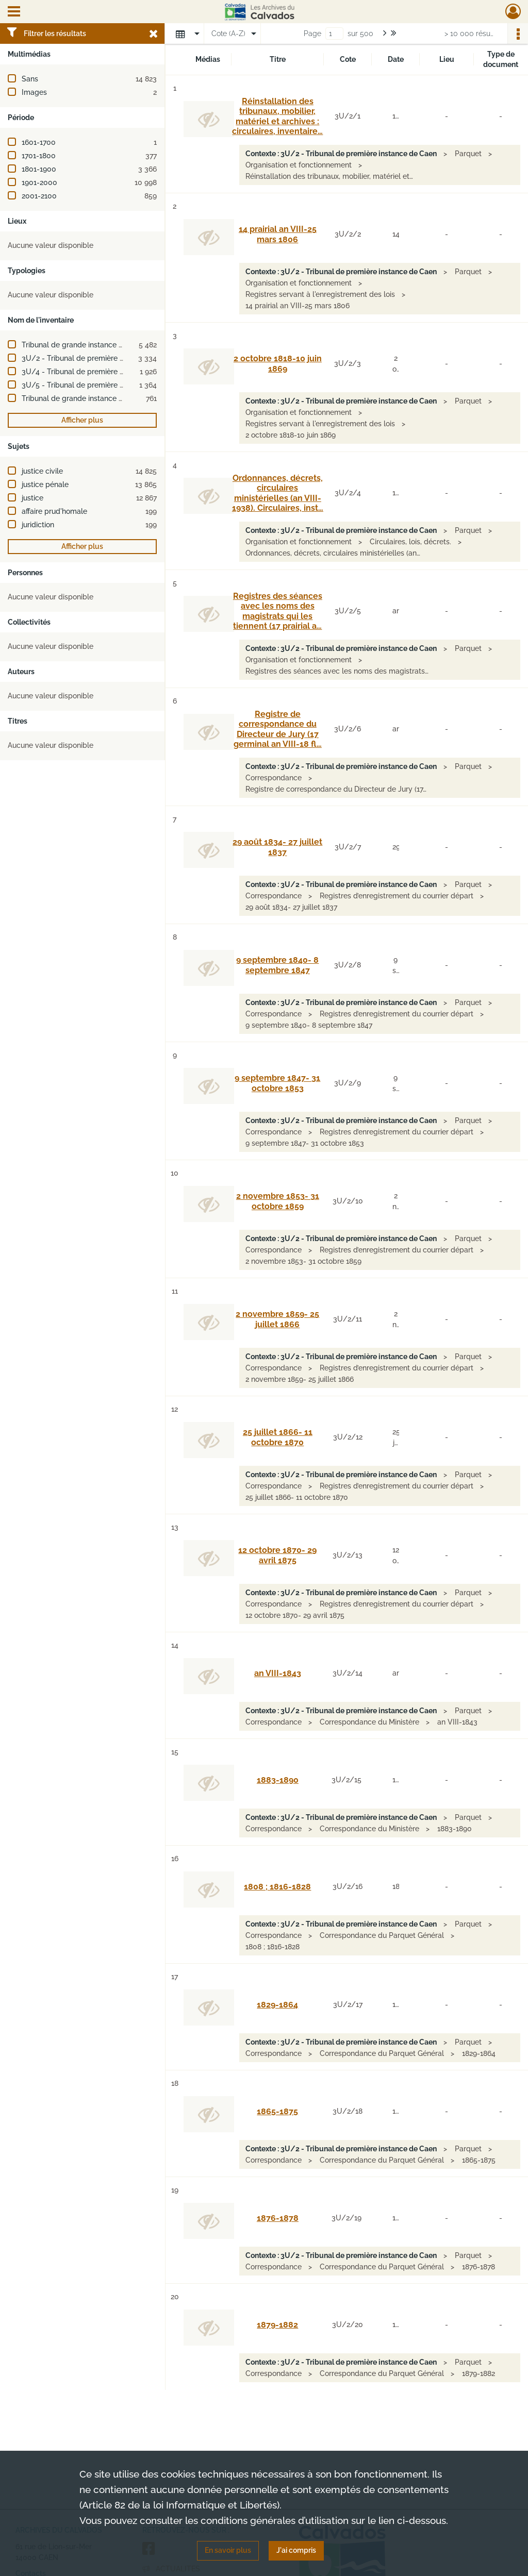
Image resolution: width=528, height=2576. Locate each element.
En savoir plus (228, 2550)
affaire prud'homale (54, 511)
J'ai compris (296, 2550)
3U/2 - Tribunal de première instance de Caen (100, 358)
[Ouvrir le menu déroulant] (14, 12)
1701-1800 (39, 156)
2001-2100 (39, 196)
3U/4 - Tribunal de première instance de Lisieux (103, 371)
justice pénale (45, 484)
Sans (30, 79)
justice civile (42, 471)
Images (34, 92)
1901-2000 (39, 182)
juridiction (38, 525)
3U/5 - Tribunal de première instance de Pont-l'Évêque (115, 385)
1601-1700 (39, 142)
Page (312, 33)
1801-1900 (39, 169)
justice (32, 498)
